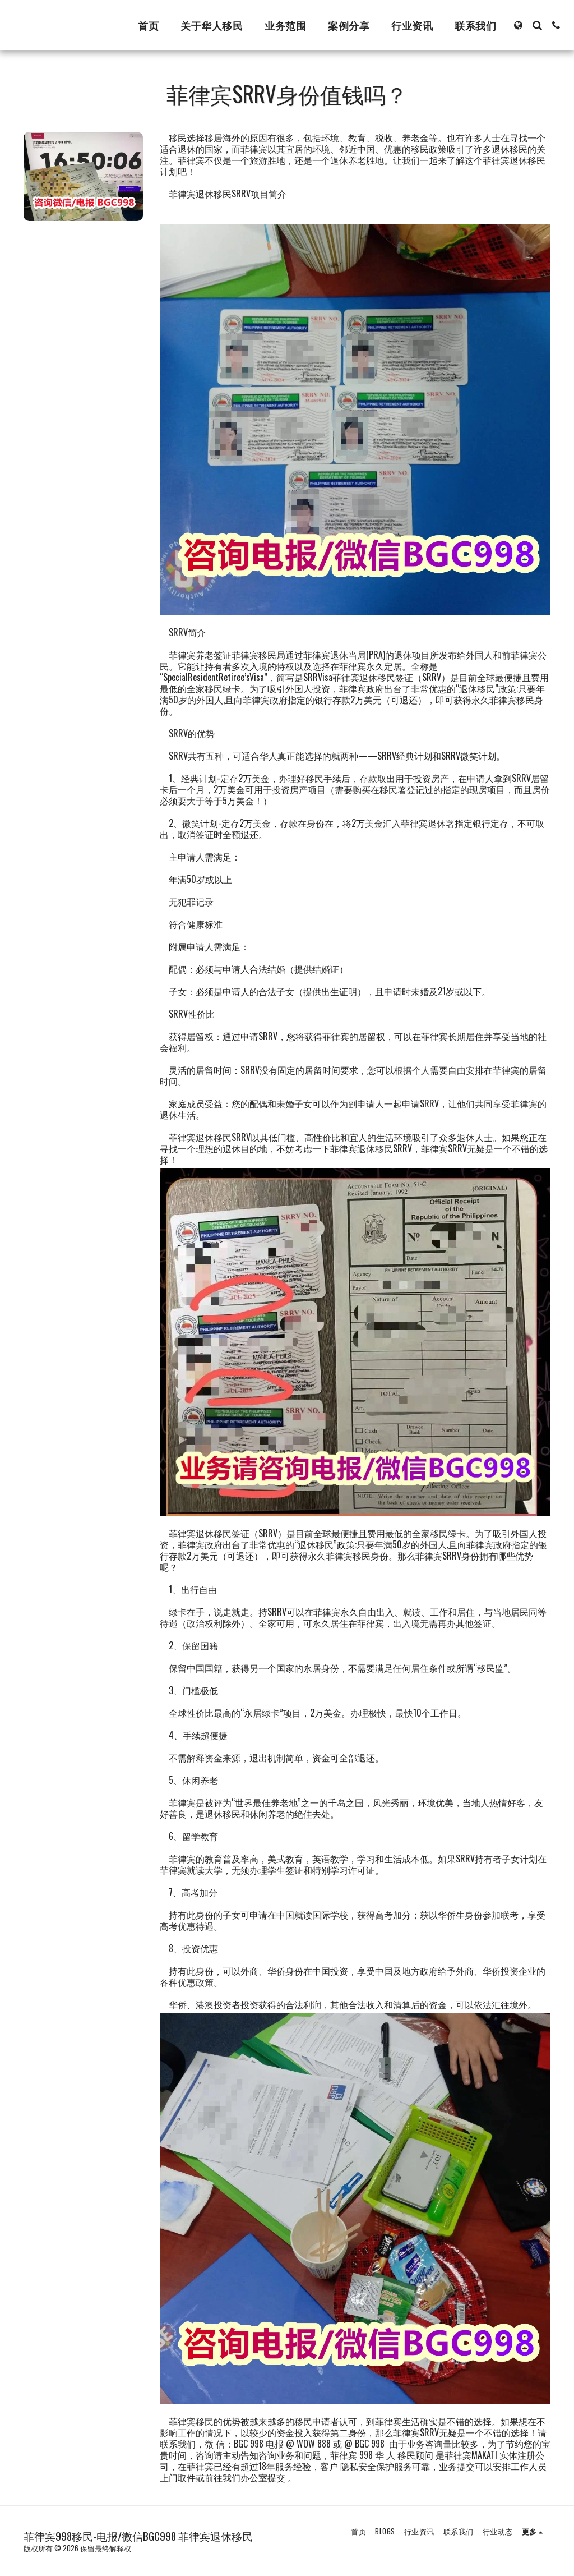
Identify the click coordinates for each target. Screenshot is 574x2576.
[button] (537, 25)
